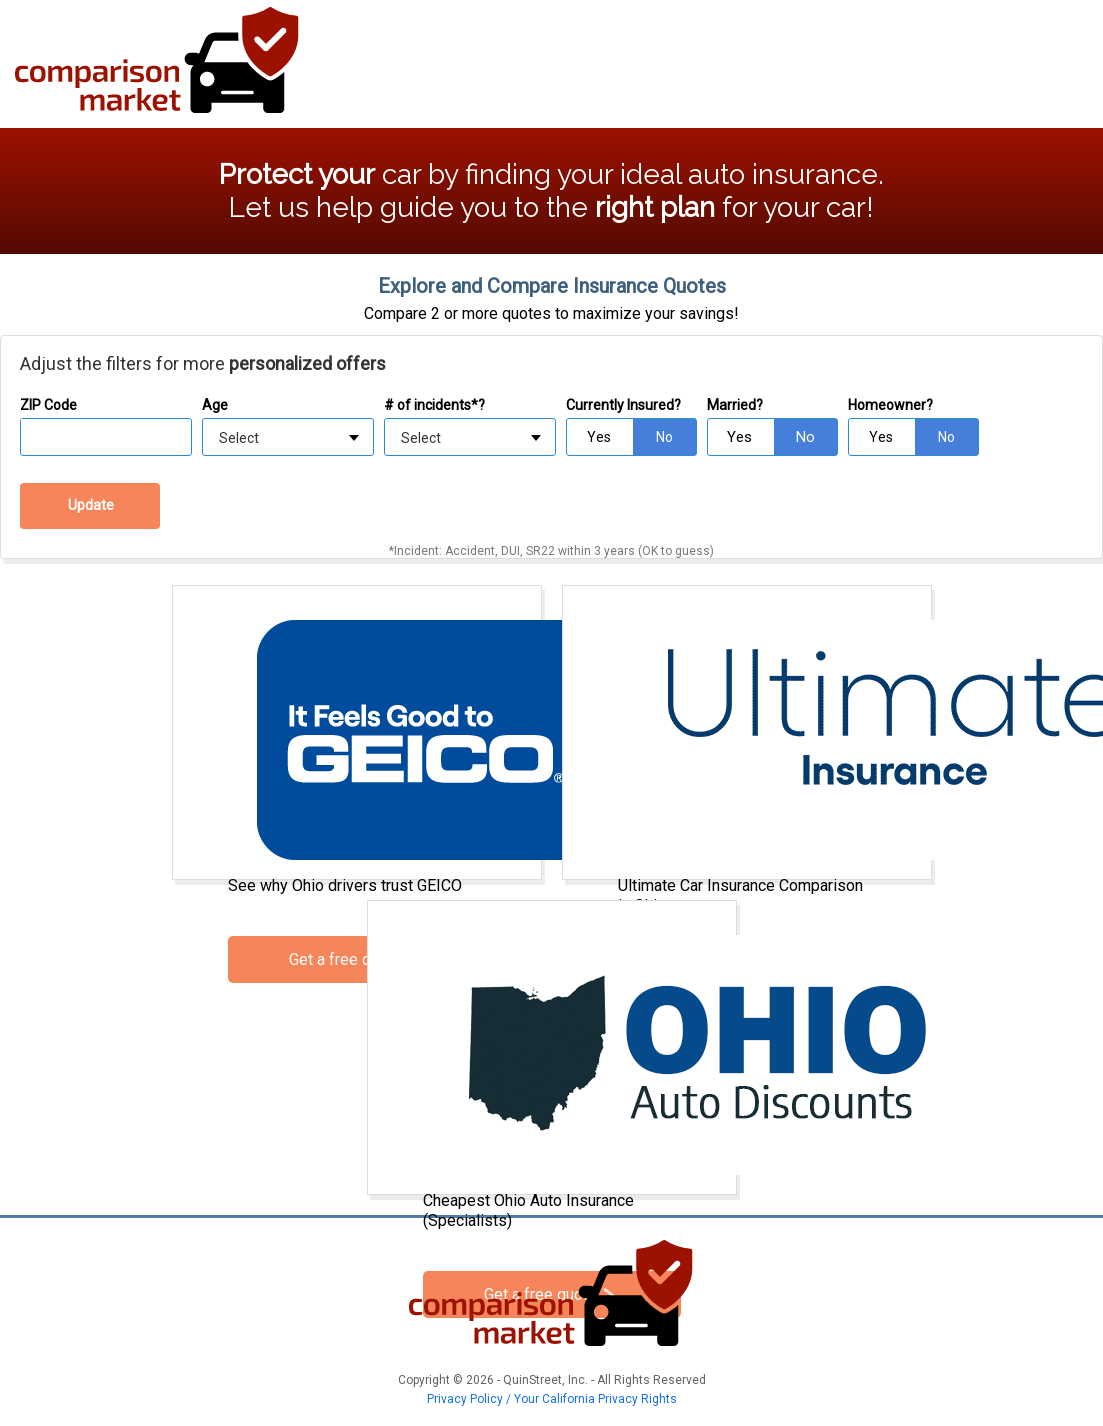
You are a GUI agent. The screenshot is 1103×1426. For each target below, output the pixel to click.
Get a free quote (345, 959)
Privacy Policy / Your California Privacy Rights (552, 1399)
